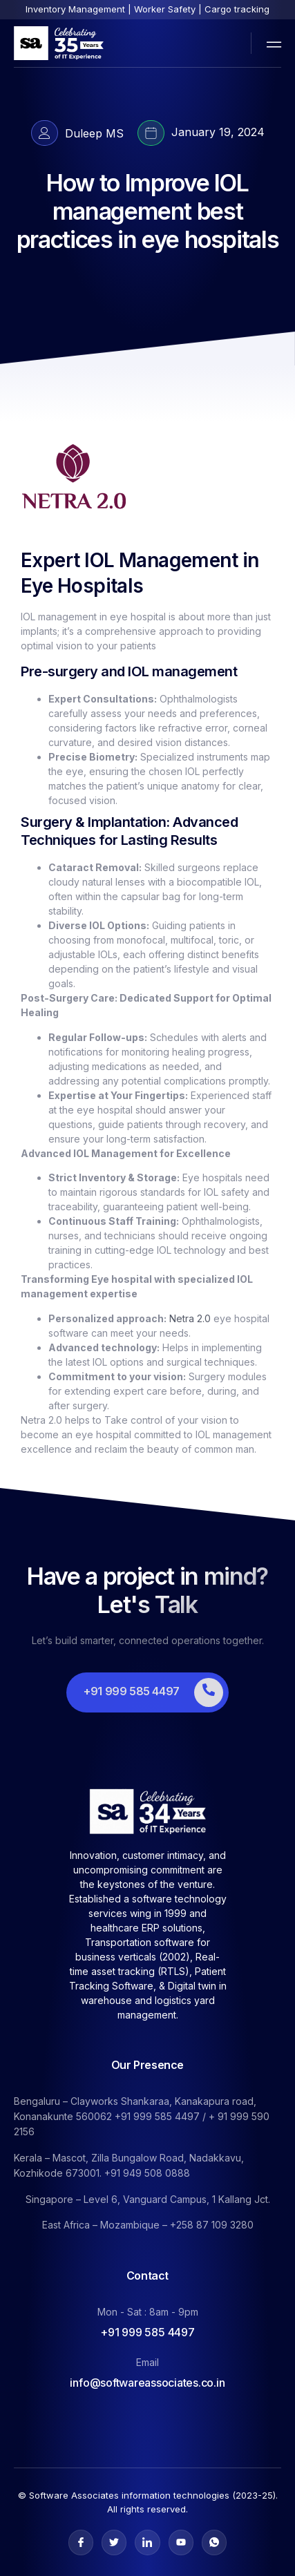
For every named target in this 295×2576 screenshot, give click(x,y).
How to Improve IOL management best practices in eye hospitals (148, 211)
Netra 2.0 (190, 1318)
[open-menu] (270, 43)
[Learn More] (147, 1692)
